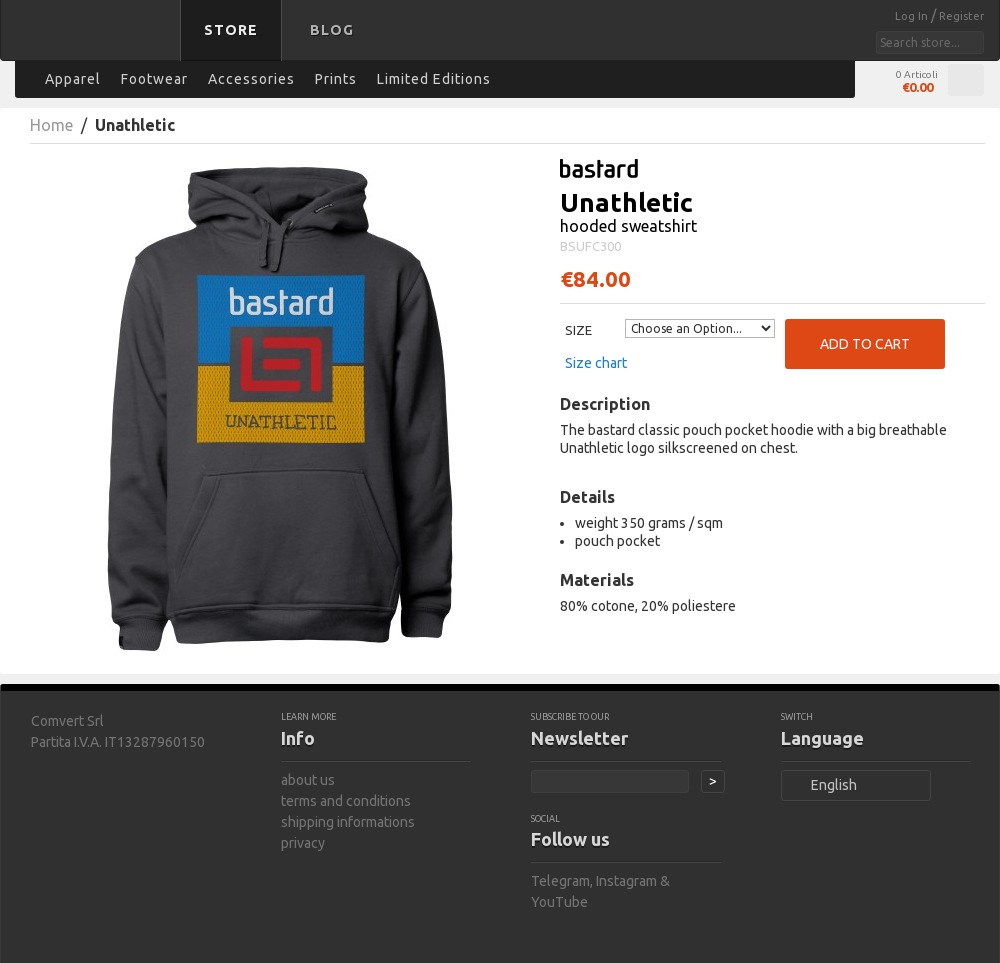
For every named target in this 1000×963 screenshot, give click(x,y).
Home (51, 125)
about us (308, 780)
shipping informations (348, 822)
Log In (913, 16)
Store (231, 30)
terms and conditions (346, 801)
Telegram (560, 881)
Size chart (596, 363)
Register (961, 16)
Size (578, 330)
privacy (303, 843)
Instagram (626, 881)
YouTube (559, 902)
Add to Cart (865, 344)
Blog (332, 30)
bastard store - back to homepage (94, 43)
